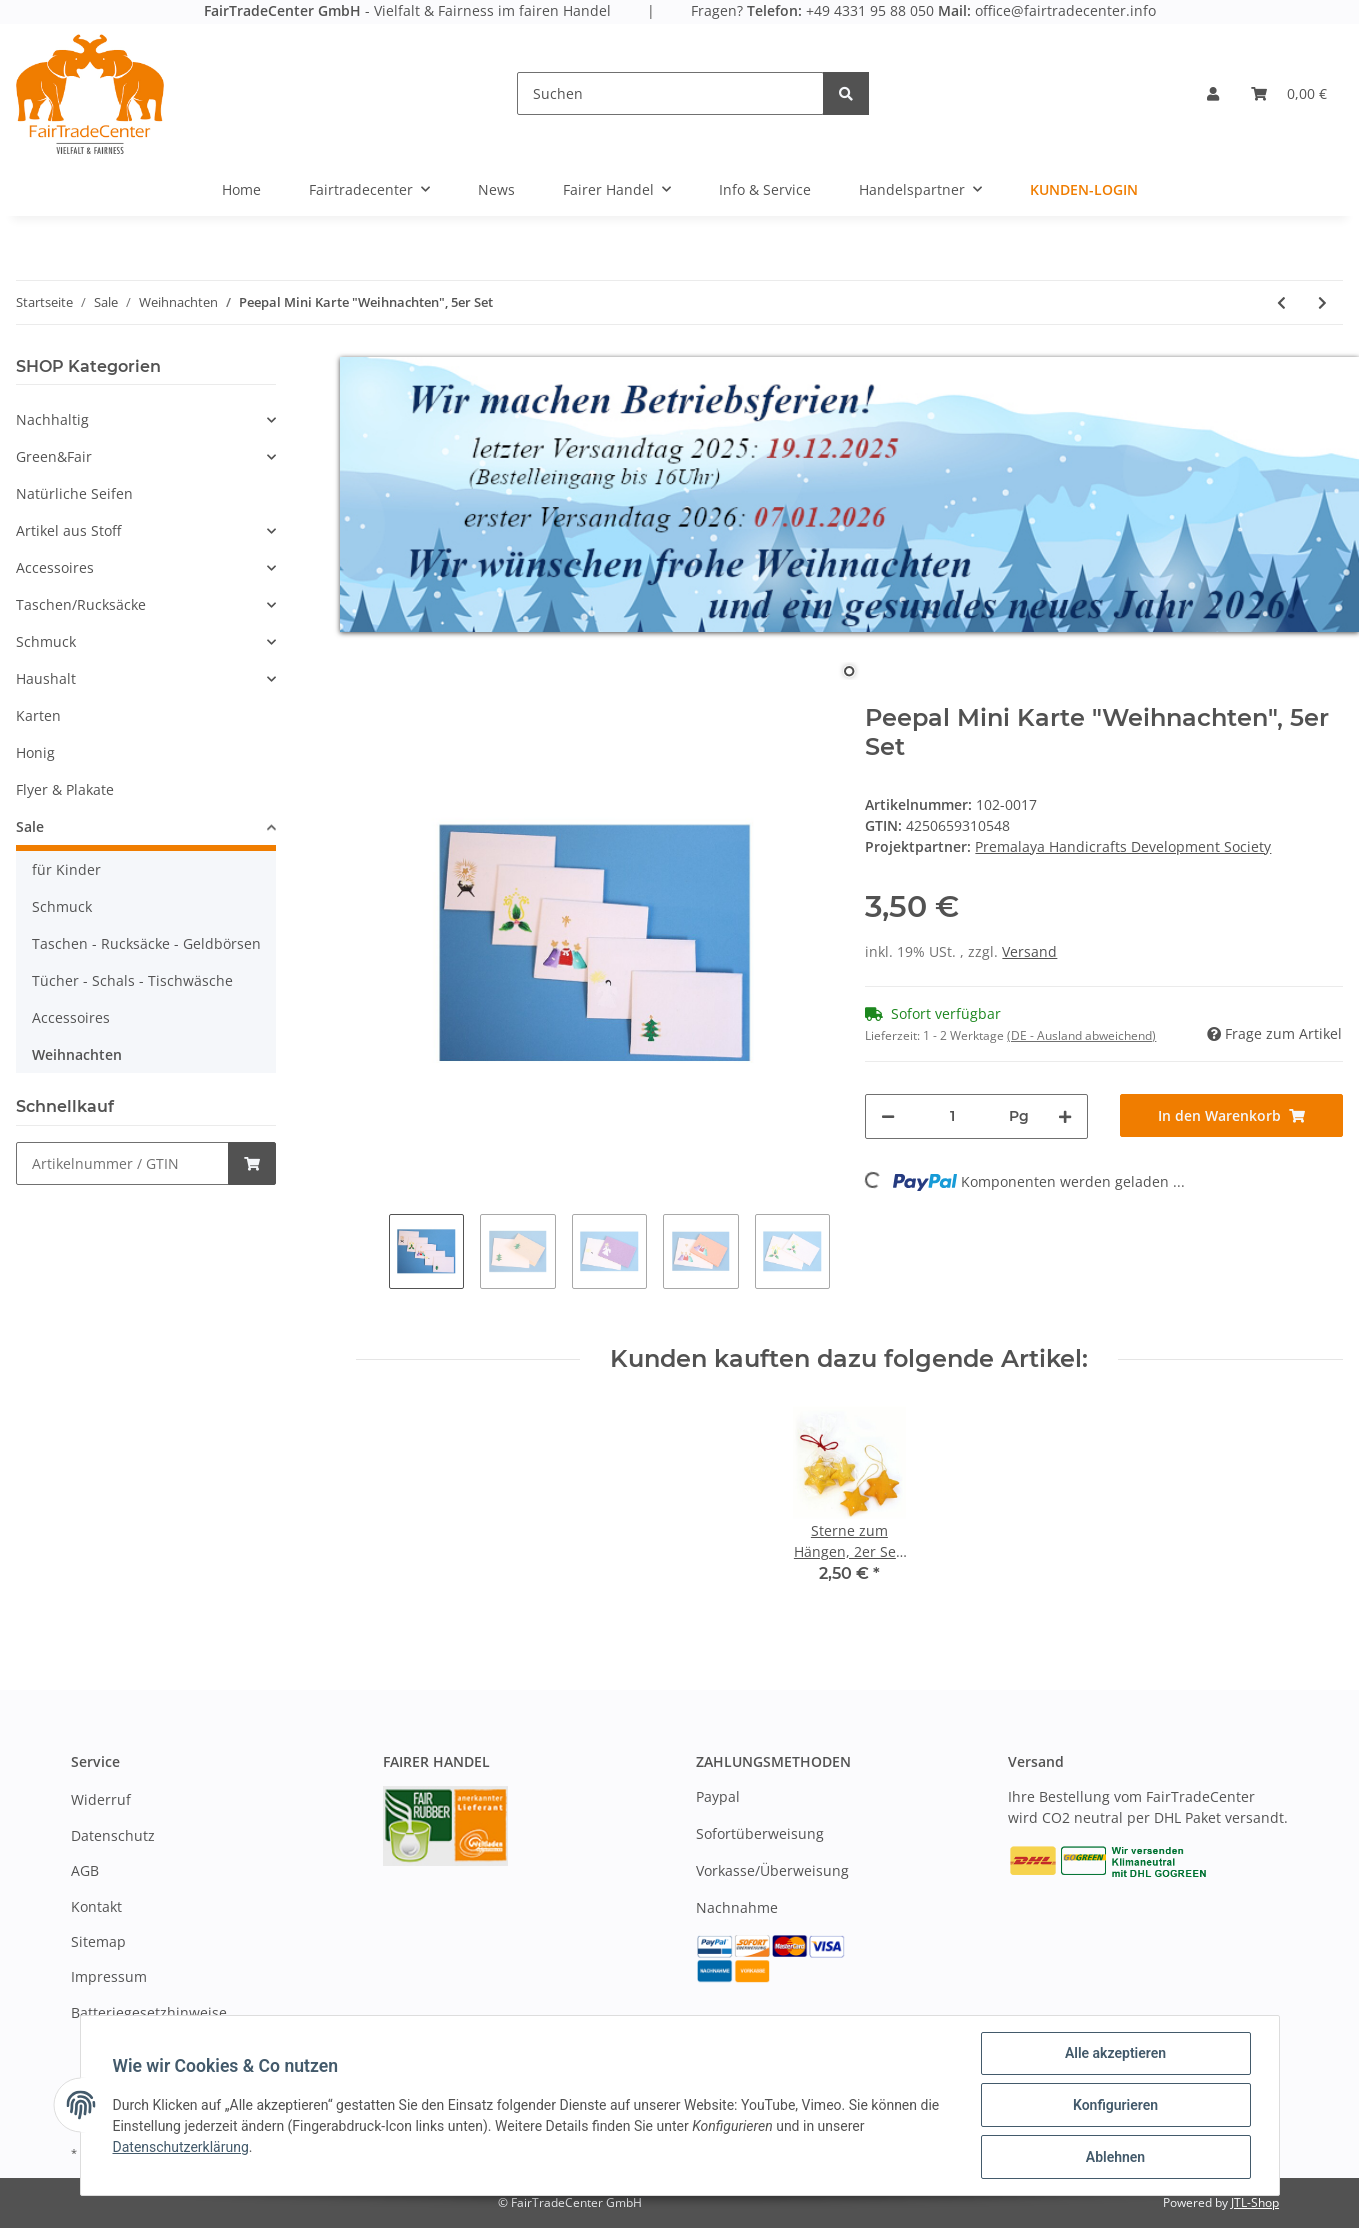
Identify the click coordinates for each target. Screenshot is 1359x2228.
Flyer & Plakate (65, 789)
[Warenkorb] (1289, 93)
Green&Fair (54, 456)
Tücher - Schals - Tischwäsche (132, 980)
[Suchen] (670, 93)
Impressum (109, 1976)
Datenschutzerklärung (181, 2147)
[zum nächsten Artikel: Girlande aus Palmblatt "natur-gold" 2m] (1322, 302)
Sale (30, 826)
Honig (35, 752)
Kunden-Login (1084, 189)
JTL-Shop (1255, 2202)
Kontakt (96, 1906)
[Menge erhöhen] (1065, 1116)
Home (241, 189)
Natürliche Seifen (74, 493)
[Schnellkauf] (122, 1163)
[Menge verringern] (888, 1116)
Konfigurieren (1115, 2105)
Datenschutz (113, 1835)
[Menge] (952, 1116)
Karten (38, 715)
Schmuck (46, 641)
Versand (1029, 951)
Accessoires (55, 567)
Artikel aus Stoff (68, 530)
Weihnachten (77, 1054)
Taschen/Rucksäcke (81, 604)
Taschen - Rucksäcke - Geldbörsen (146, 943)
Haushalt (46, 678)
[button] (1213, 93)
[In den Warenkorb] (1231, 1115)
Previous (372, 1251)
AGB (85, 1870)
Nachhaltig (52, 419)
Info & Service (765, 189)
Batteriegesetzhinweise (149, 2012)
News (496, 189)
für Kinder (66, 869)
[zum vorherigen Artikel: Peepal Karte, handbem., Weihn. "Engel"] (1281, 302)
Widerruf (101, 1799)
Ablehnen (1115, 2157)
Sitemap (98, 1941)
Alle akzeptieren (1115, 2053)
